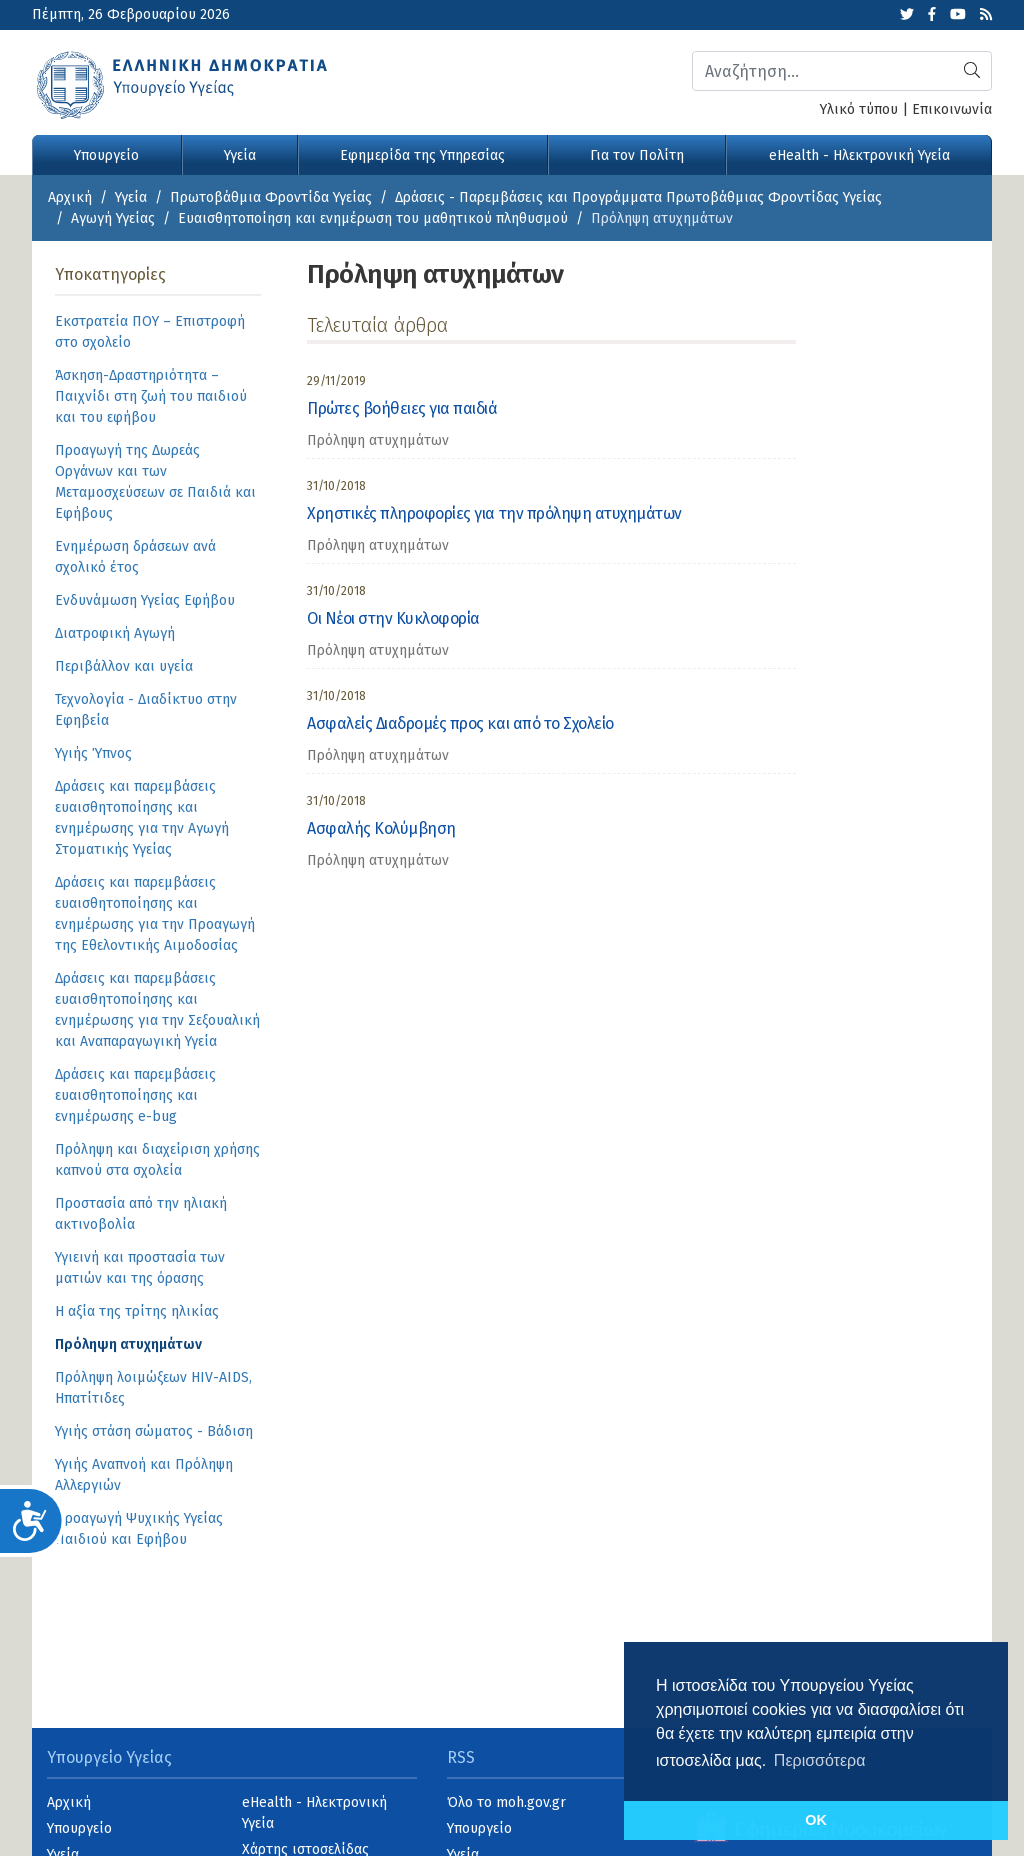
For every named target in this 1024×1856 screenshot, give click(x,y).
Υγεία (240, 155)
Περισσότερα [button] (820, 1760)
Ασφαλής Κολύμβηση (381, 828)
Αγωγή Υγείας (113, 218)
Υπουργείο (106, 155)
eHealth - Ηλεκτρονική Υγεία (859, 155)
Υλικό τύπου (859, 109)
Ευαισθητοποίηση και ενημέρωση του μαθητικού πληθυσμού (373, 218)
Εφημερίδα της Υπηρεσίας (422, 155)
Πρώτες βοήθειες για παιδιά (402, 408)
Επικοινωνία (952, 109)
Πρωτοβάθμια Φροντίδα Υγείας (271, 197)
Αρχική (70, 197)
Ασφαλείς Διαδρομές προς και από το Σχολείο (460, 723)
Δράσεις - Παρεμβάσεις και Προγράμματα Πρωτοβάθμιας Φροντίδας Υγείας (638, 197)
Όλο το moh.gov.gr (506, 1802)
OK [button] (816, 1820)
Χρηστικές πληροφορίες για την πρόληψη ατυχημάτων (494, 513)
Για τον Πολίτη (637, 155)
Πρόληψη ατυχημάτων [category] (378, 440)
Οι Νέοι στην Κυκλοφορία (393, 618)
